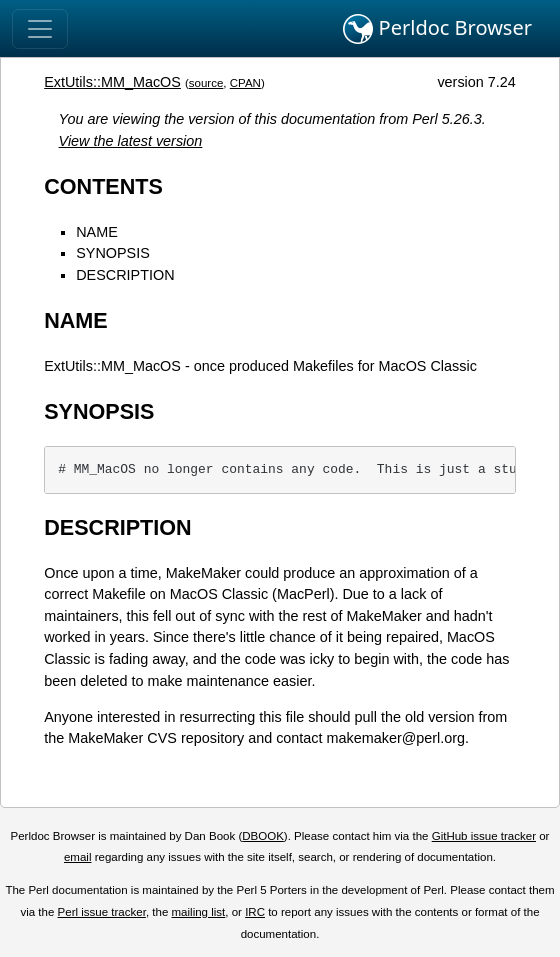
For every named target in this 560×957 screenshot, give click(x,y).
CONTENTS (103, 186)
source (206, 83)
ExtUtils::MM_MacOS (112, 82)
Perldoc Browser (437, 29)
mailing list (199, 912)
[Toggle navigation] (40, 29)
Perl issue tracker (102, 912)
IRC (255, 912)
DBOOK (263, 836)
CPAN (245, 83)
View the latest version (131, 141)
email (78, 857)
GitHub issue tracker (484, 836)
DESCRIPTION (125, 275)
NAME (97, 232)
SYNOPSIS (113, 253)
